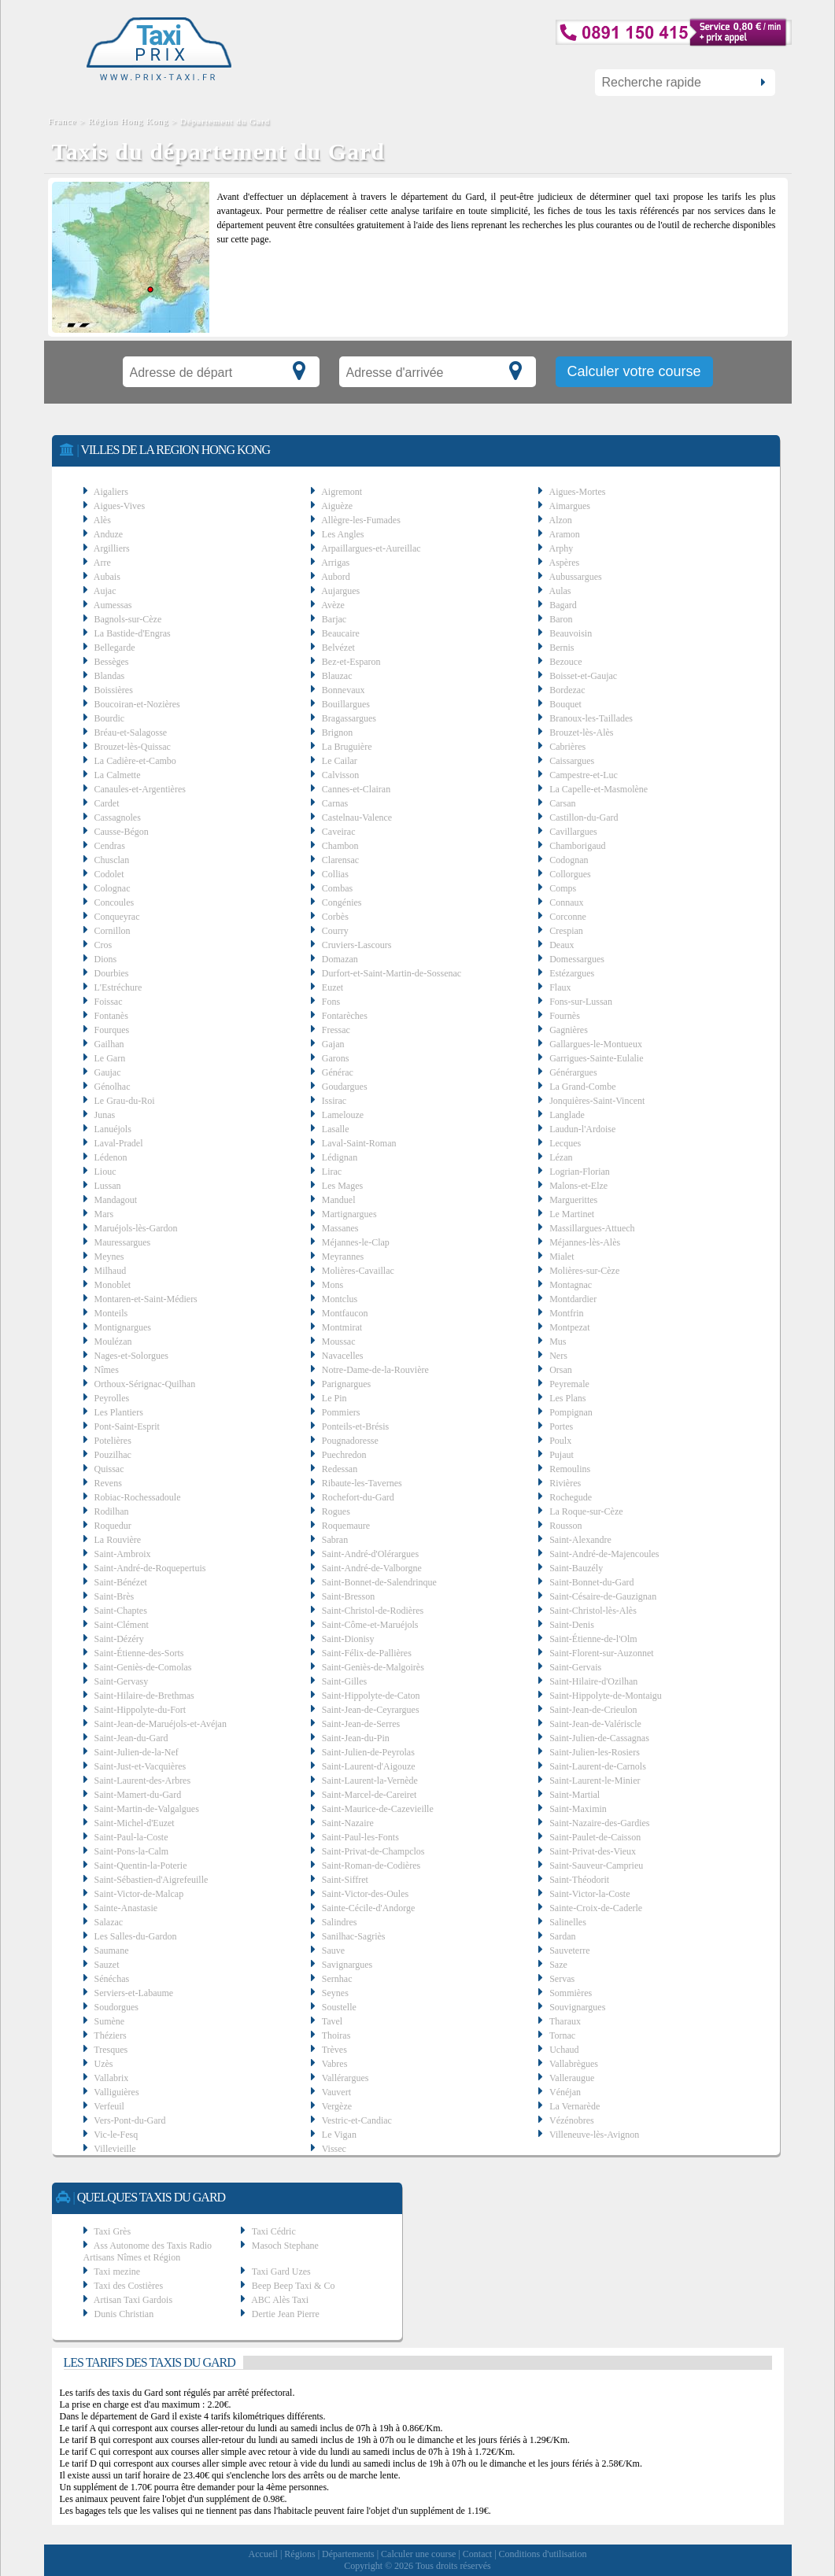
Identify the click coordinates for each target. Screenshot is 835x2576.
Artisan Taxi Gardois (133, 2299)
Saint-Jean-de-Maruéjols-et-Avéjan (160, 1723)
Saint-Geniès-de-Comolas (143, 1667)
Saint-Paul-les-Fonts (360, 1837)
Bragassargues (349, 718)
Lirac (332, 1171)
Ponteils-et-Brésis (355, 1426)
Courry (335, 930)
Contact (477, 2553)
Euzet (332, 987)
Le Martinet (571, 1214)
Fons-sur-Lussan (580, 1001)
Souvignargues (577, 2007)
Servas (562, 1978)
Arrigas (335, 562)
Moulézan (113, 1341)
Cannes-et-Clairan (356, 789)
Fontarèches (345, 1015)
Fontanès (111, 1015)
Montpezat (569, 1327)
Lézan (560, 1157)
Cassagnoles (117, 817)
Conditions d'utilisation (543, 2553)
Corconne (567, 916)
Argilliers (112, 548)
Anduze (108, 534)
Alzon (560, 520)
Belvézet (338, 647)
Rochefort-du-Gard (358, 1497)
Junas (105, 1114)
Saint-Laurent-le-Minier (594, 1780)
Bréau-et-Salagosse (131, 732)
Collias (335, 874)
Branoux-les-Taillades (591, 718)
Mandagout (116, 1199)
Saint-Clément (121, 1624)
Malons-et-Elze (578, 1185)
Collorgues (569, 874)
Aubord (335, 576)
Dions (105, 959)
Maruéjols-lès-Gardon (136, 1228)
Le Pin (334, 1398)
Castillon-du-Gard (583, 817)
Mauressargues (122, 1242)
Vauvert (336, 2092)
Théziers (110, 2035)
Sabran (335, 1539)
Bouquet (565, 704)
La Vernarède (574, 2106)
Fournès (564, 1015)
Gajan (333, 1044)
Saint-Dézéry (119, 1638)
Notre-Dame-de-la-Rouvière (375, 1369)
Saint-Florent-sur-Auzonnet (601, 1653)
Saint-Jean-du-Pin (356, 1738)
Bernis (561, 647)
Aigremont (341, 491)
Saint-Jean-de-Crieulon (593, 1709)
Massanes (340, 1228)
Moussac (339, 1341)
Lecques (565, 1143)
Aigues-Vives (119, 505)
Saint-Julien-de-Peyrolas (368, 1752)
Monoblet (112, 1284)
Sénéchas (112, 1978)
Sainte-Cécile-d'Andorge (369, 1908)
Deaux (561, 944)
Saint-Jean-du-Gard (131, 1738)
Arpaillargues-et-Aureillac (370, 548)
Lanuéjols (112, 1129)
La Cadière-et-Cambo (135, 760)
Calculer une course (418, 2553)
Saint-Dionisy (348, 1638)
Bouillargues (346, 704)
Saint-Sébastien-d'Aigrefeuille (151, 1879)
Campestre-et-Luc (583, 775)
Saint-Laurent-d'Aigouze (369, 1766)
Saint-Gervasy (121, 1681)
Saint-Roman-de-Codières (371, 1865)
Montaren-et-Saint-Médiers (146, 1299)
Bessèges (111, 661)
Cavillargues (573, 831)
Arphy (561, 548)
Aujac (105, 590)
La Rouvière (118, 1539)
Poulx (560, 1440)
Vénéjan (565, 2092)
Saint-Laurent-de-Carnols (597, 1766)
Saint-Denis (571, 1624)
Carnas (335, 803)
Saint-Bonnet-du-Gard (591, 1582)
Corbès (335, 916)
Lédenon (110, 1157)
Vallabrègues (573, 2063)
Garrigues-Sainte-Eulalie (596, 1058)
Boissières (113, 690)
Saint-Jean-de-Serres (361, 1723)
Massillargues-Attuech (591, 1228)
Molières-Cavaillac (358, 1270)
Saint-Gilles (344, 1681)
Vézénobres (571, 2120)
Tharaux (565, 2021)
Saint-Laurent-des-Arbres (142, 1780)
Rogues (336, 1511)
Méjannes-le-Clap (356, 1242)
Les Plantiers (118, 1412)
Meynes (109, 1256)
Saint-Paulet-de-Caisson (595, 1837)
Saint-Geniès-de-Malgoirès (373, 1667)
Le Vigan (339, 2134)
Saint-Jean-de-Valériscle (595, 1723)
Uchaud (563, 2049)
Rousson (565, 1525)
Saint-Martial (574, 1794)
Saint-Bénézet (120, 1582)
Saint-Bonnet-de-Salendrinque (379, 1582)
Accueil (263, 2553)
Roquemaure (346, 1525)
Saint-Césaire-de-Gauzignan (602, 1596)
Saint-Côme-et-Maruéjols (370, 1624)
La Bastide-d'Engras (132, 633)
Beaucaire (341, 633)
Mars (104, 1214)
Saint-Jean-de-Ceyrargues (370, 1709)
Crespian (566, 930)
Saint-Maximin (578, 1808)
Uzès (103, 2063)
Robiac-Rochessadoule (137, 1497)
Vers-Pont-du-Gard (129, 2120)
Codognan (568, 859)
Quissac (109, 1468)
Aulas (560, 590)
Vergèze (337, 2106)
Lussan (107, 1185)
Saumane (111, 1950)
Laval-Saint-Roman (359, 1143)
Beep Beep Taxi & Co (293, 2285)
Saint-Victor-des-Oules (365, 1893)
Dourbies (111, 973)
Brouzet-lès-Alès (581, 732)
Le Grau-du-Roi (124, 1100)
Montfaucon (345, 1313)
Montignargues (122, 1327)
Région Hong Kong (128, 121)
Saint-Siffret (345, 1879)
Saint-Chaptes (120, 1610)
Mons (332, 1284)
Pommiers (341, 1412)
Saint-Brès (114, 1596)
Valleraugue (571, 2077)
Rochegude (570, 1497)
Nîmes (106, 1369)
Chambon (340, 845)
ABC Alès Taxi (280, 2299)
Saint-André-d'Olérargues (370, 1553)
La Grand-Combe (582, 1086)
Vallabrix (111, 2077)
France (64, 121)
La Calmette (117, 775)
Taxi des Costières (128, 2285)
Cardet (107, 803)
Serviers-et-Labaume (134, 1992)
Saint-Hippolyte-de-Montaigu (605, 1695)
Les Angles (343, 534)
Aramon (564, 534)
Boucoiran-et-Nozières (137, 704)
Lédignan (339, 1157)
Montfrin (566, 1313)
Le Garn (110, 1058)
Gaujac (107, 1072)
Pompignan (571, 1412)
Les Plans (567, 1398)
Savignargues (347, 1964)
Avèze (333, 605)
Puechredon (344, 1454)
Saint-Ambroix (122, 1553)
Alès (102, 520)
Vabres (335, 2063)
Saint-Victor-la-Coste (589, 1893)
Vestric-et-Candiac (357, 2120)
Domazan (340, 959)
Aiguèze (337, 505)
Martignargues (349, 1214)
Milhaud (110, 1270)
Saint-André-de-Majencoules (604, 1553)
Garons (335, 1058)
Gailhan (109, 1044)
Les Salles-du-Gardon (135, 1936)
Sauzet (107, 1964)
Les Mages (342, 1185)
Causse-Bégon (121, 831)
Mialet (561, 1256)
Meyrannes (343, 1256)
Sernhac (337, 1978)
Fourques (112, 1029)
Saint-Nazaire (348, 1823)
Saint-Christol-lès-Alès (593, 1610)
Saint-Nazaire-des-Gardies (599, 1823)
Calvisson (340, 775)
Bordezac (567, 690)
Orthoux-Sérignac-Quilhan (145, 1383)
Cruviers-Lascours (357, 944)
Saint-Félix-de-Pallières (367, 1653)
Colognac (112, 888)
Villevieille (114, 2148)
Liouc (105, 1171)
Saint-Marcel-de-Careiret (369, 1794)
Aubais (107, 576)
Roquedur (112, 1525)
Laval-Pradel (118, 1143)
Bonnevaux (343, 690)
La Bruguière (347, 746)
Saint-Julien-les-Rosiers (594, 1752)
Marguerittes (573, 1199)
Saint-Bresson (348, 1596)
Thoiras (336, 2035)
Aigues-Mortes (577, 491)
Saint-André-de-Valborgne (372, 1568)
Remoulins (569, 1468)
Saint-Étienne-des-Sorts (139, 1653)
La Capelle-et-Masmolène (598, 789)
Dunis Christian (124, 2314)
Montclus (339, 1299)
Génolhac (112, 1086)
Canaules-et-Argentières (140, 789)
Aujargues (340, 590)
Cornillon (112, 930)
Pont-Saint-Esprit (127, 1426)
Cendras (109, 845)
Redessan (339, 1468)
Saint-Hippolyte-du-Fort (140, 1709)
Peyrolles (112, 1398)
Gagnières (568, 1029)
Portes (561, 1426)
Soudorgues (116, 2007)
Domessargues (576, 959)
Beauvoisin (570, 633)
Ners (558, 1355)
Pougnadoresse (350, 1440)
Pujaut (561, 1454)
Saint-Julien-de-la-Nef (136, 1752)
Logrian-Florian (579, 1171)
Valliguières (116, 2092)
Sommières (570, 1992)
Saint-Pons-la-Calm (131, 1851)
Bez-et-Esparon (351, 661)
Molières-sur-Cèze (584, 1270)
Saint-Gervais (575, 1667)
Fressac (336, 1029)
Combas (337, 888)
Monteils (111, 1313)
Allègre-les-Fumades (361, 520)
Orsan (560, 1369)
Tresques (110, 2049)
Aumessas (113, 605)
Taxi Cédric (274, 2231)
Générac (337, 1072)
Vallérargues (345, 2077)
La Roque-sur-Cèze (586, 1511)
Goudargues (345, 1086)
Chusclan (112, 859)
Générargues (573, 1072)
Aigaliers (111, 491)
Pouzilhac (112, 1454)
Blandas (109, 675)
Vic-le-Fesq (116, 2134)
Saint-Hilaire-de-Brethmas (144, 1695)
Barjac (334, 619)
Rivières (565, 1483)
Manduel (339, 1199)
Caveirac (339, 831)
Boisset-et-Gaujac (583, 675)
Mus (557, 1341)
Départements (348, 2553)
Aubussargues (575, 576)
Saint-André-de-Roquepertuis (150, 1568)
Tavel (332, 2021)
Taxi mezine (117, 2271)
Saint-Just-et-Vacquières (140, 1766)
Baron (560, 619)
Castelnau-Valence (357, 817)
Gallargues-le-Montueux (595, 1044)
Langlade (567, 1114)
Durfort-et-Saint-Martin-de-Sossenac (391, 973)
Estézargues (571, 973)
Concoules (114, 902)
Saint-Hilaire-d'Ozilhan (593, 1681)
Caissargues (571, 760)
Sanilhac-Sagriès (354, 1936)
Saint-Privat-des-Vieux (592, 1851)
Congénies (342, 902)
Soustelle (339, 2007)
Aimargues (569, 505)
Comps (562, 888)
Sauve (333, 1950)
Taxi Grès (112, 2231)
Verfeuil (109, 2106)
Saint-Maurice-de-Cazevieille (378, 1808)
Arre (102, 562)
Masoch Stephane (285, 2245)
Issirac (334, 1100)
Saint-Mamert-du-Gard (138, 1794)
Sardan (562, 1936)
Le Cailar (339, 760)
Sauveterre (569, 1950)
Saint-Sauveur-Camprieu (596, 1865)
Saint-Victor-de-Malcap (139, 1893)
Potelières (112, 1440)
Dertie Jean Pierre (286, 2314)
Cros (103, 944)
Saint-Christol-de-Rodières (372, 1610)
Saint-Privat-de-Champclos (373, 1851)
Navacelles (343, 1355)
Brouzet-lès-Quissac (132, 746)
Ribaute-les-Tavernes (362, 1483)
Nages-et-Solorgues (131, 1355)
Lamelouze (343, 1114)
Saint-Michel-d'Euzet (134, 1823)
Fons (331, 1001)
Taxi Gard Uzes (281, 2271)
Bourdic (109, 718)
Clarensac (340, 859)
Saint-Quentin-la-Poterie (140, 1865)
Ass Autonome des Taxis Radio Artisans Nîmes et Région (147, 2251)
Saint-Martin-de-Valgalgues (146, 1808)
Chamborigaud (577, 845)
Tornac (562, 2035)
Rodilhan (111, 1511)
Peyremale (569, 1383)
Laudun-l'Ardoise (582, 1129)
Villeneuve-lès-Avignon (594, 2134)
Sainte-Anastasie (126, 1908)
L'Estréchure (118, 987)
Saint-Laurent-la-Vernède (370, 1780)
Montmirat (342, 1327)
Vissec (334, 2148)
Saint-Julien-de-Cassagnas (599, 1738)
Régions (299, 2553)
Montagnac (570, 1284)
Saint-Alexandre (580, 1539)
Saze (558, 1964)
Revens (108, 1483)
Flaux (560, 987)
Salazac (109, 1922)
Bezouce (565, 661)
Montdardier (573, 1299)
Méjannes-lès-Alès (584, 1242)
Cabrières (567, 746)
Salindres (339, 1922)
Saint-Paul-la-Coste (131, 1837)
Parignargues (346, 1383)
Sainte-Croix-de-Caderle (595, 1908)
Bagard (563, 605)
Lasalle (335, 1129)
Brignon (337, 732)
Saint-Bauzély (576, 1568)
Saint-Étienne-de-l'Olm (593, 1638)
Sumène (109, 2021)
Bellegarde (114, 647)
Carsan (562, 803)
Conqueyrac (117, 916)
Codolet (109, 874)
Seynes (335, 1992)
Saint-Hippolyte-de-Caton (371, 1695)
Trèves (334, 2049)
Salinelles (567, 1922)
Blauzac (337, 675)
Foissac (108, 1001)
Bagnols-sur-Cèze (128, 619)
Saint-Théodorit (579, 1879)
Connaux (566, 902)
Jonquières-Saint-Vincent (597, 1100)
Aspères (564, 562)
